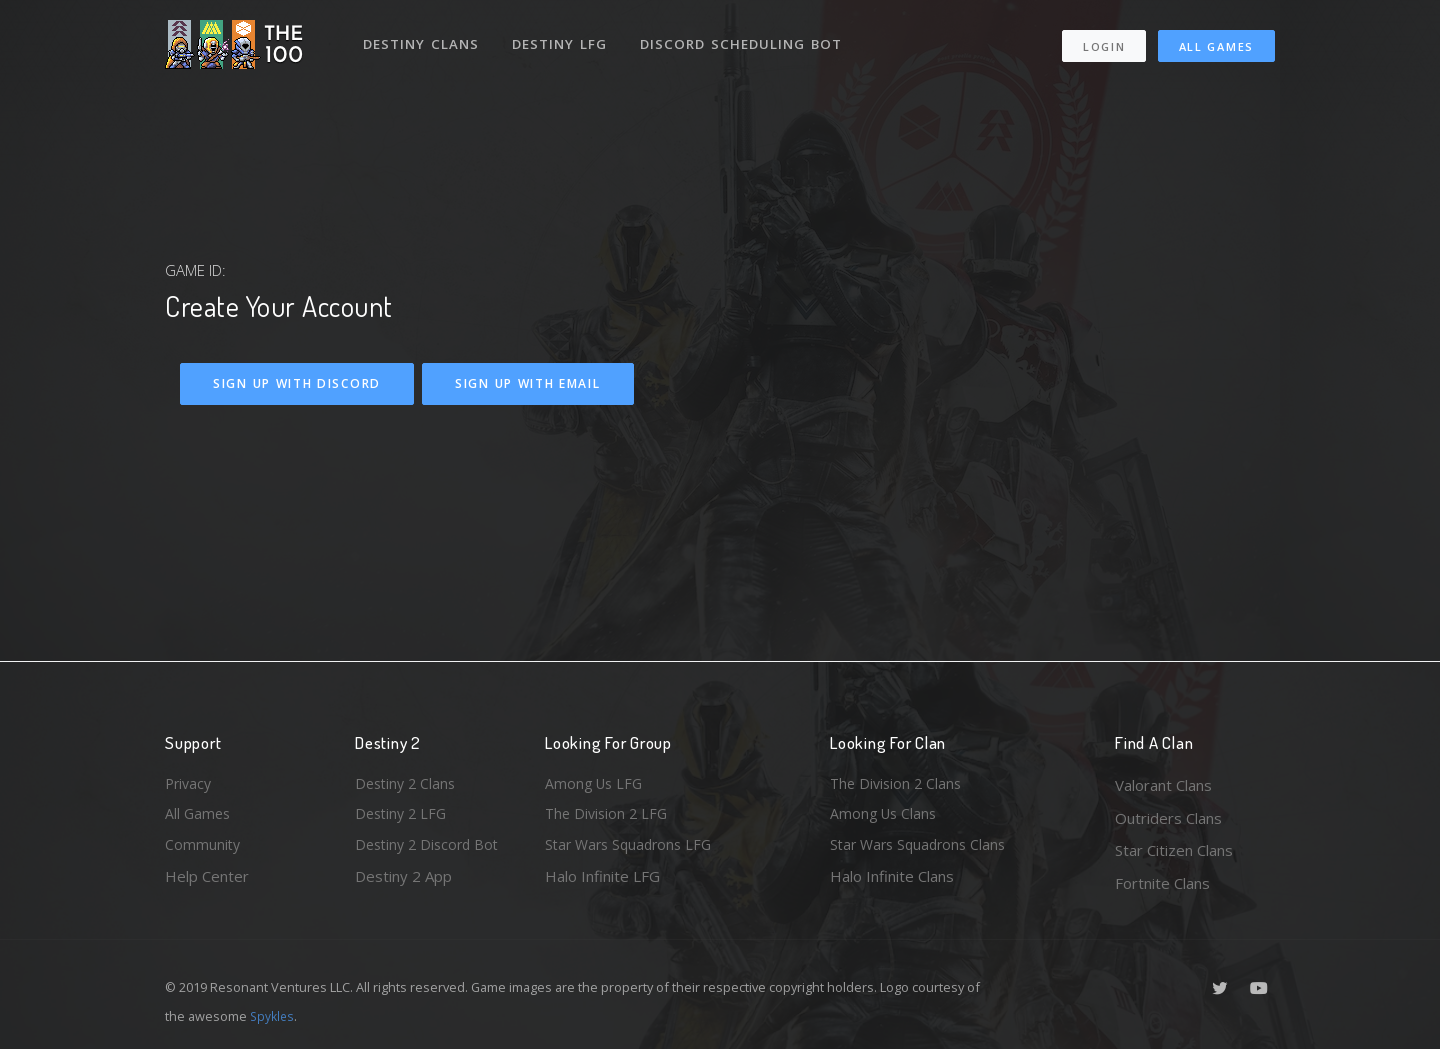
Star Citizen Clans (1174, 850)
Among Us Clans (885, 818)
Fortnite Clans (1162, 883)
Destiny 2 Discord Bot (431, 850)
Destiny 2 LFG (403, 818)
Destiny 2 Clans (408, 785)
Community (203, 850)
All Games (1216, 40)
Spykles (273, 1016)
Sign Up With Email (528, 383)
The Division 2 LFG (609, 818)
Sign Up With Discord (297, 383)
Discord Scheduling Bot (746, 38)
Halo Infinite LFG (602, 883)
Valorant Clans (1163, 785)
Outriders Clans (1168, 818)
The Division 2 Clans (898, 785)
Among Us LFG (596, 785)
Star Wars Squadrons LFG (633, 850)
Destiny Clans (422, 38)
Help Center (207, 883)
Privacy (190, 785)
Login (1103, 40)
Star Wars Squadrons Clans (922, 850)
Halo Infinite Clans (892, 883)
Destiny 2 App (403, 883)
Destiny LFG (563, 38)
